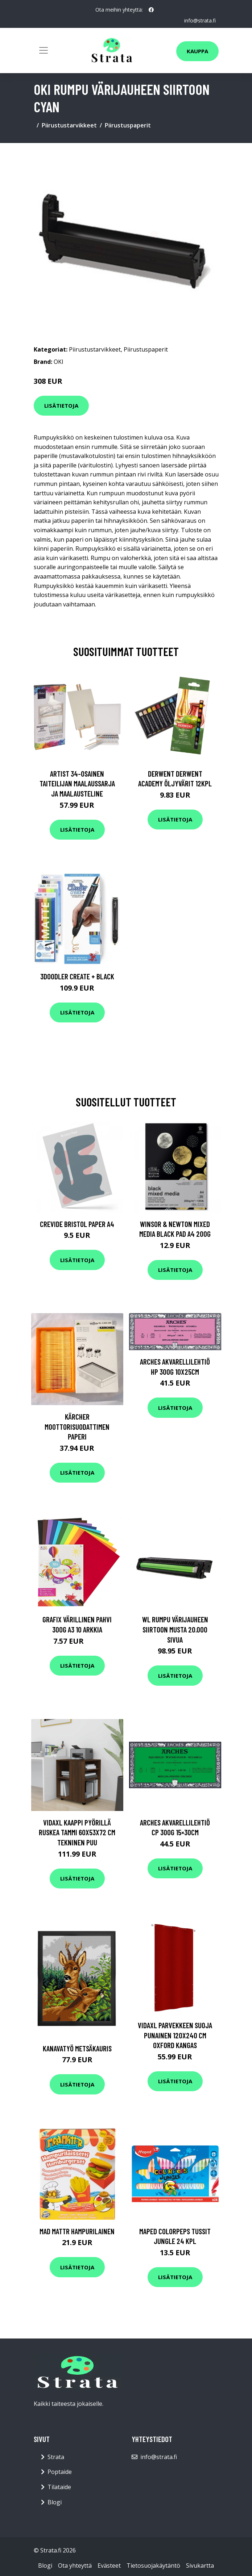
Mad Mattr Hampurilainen (77, 2231)
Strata (55, 2457)
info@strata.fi (200, 20)
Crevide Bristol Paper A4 (77, 1223)
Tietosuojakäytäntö (153, 2565)
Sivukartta (200, 2565)
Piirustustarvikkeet (69, 125)
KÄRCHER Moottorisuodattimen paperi (77, 1426)
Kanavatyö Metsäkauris (77, 2048)
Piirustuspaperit (128, 125)
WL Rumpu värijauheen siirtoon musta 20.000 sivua (175, 1629)
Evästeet (109, 2565)
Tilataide (59, 2487)
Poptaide (59, 2472)
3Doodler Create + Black (77, 976)
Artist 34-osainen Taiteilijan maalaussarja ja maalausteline (77, 783)
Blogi (54, 2502)
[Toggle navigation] (43, 50)
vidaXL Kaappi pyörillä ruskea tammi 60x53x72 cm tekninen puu (77, 1832)
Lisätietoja (61, 405)
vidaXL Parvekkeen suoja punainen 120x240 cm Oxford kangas (175, 2035)
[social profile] (151, 10)
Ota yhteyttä (75, 2565)
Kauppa (197, 51)
